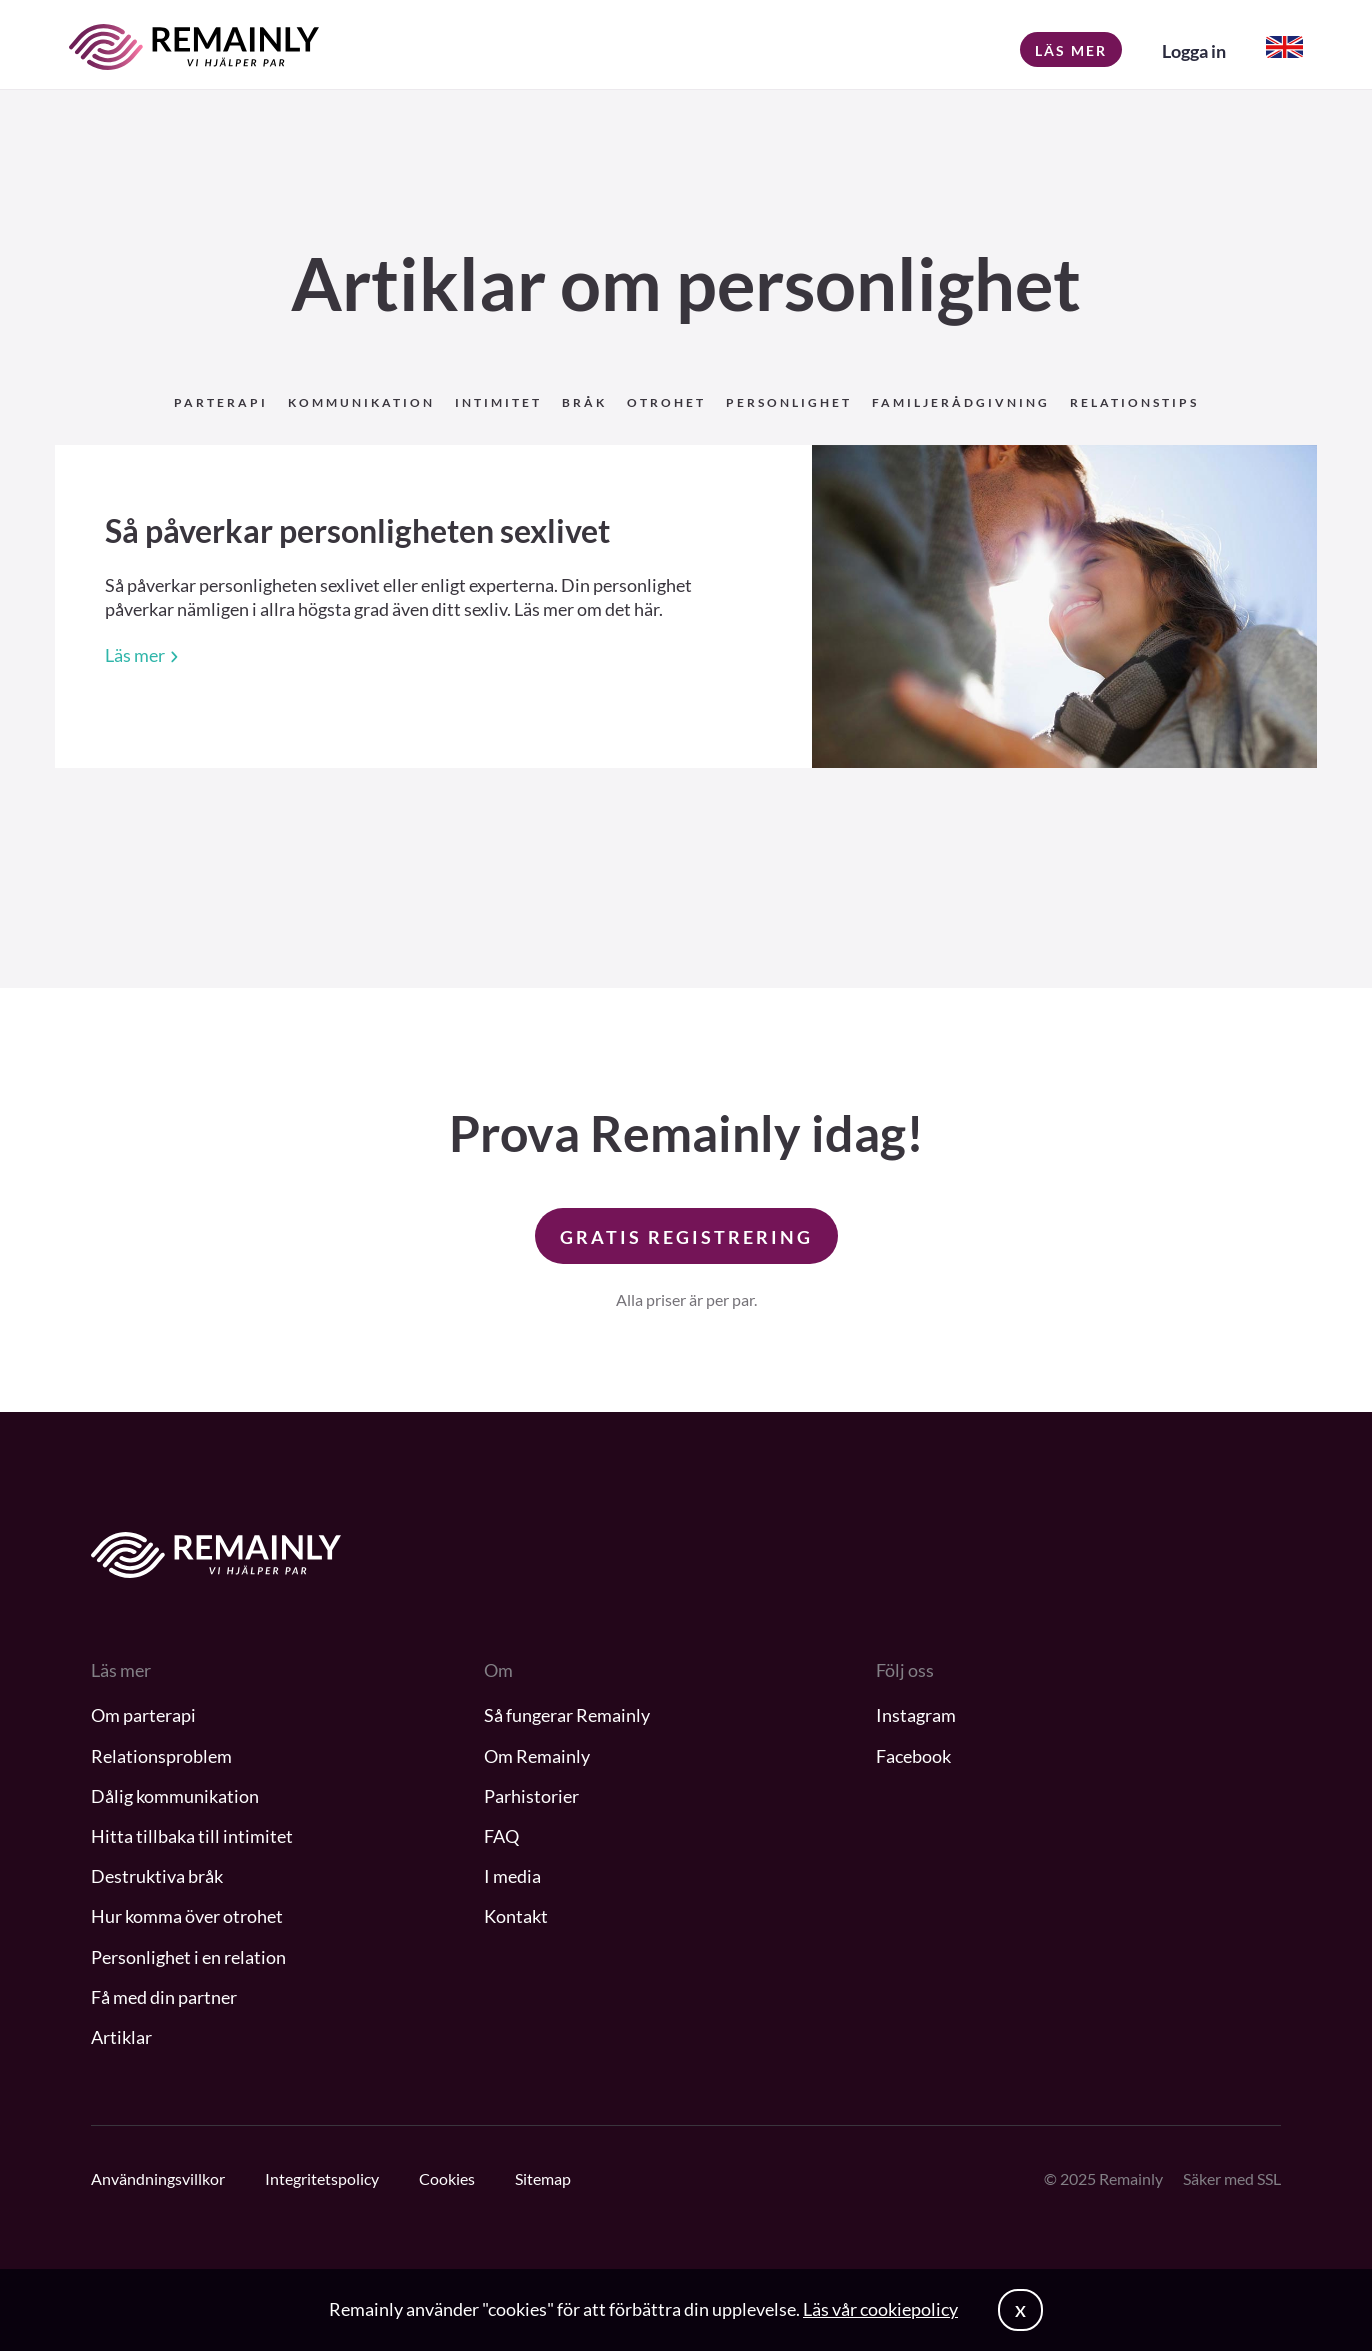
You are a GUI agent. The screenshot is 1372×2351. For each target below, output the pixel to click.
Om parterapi (143, 1715)
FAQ (501, 1836)
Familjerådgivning (961, 402)
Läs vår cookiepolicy (880, 2309)
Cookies (447, 2178)
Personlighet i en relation (188, 1957)
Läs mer (1071, 50)
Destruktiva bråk (157, 1876)
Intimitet (498, 402)
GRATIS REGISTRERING (686, 1237)
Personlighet (789, 402)
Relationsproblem (161, 1756)
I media (512, 1876)
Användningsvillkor (158, 2178)
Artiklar (121, 2037)
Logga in (1194, 51)
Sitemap (543, 2178)
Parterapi (221, 402)
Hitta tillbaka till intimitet (192, 1836)
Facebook (913, 1756)
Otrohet (666, 402)
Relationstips (1134, 402)
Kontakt (516, 1916)
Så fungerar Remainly (567, 1715)
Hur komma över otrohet (187, 1916)
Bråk (584, 402)
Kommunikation (361, 402)
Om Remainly (537, 1756)
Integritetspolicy (322, 2178)
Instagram (916, 1715)
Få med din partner (164, 1997)
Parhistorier (531, 1796)
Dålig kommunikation (175, 1796)
